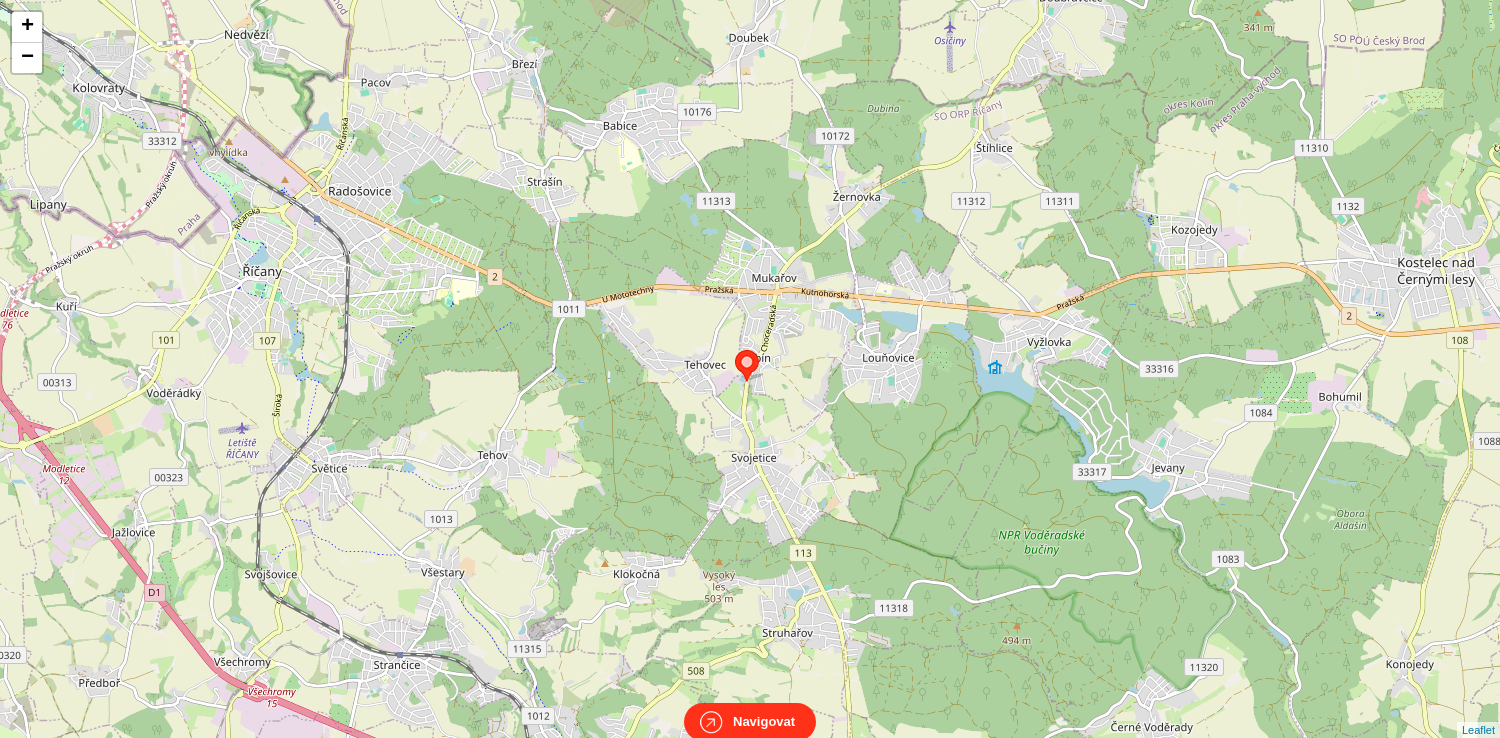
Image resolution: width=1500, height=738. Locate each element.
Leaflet (1478, 712)
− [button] (27, 58)
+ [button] (27, 27)
